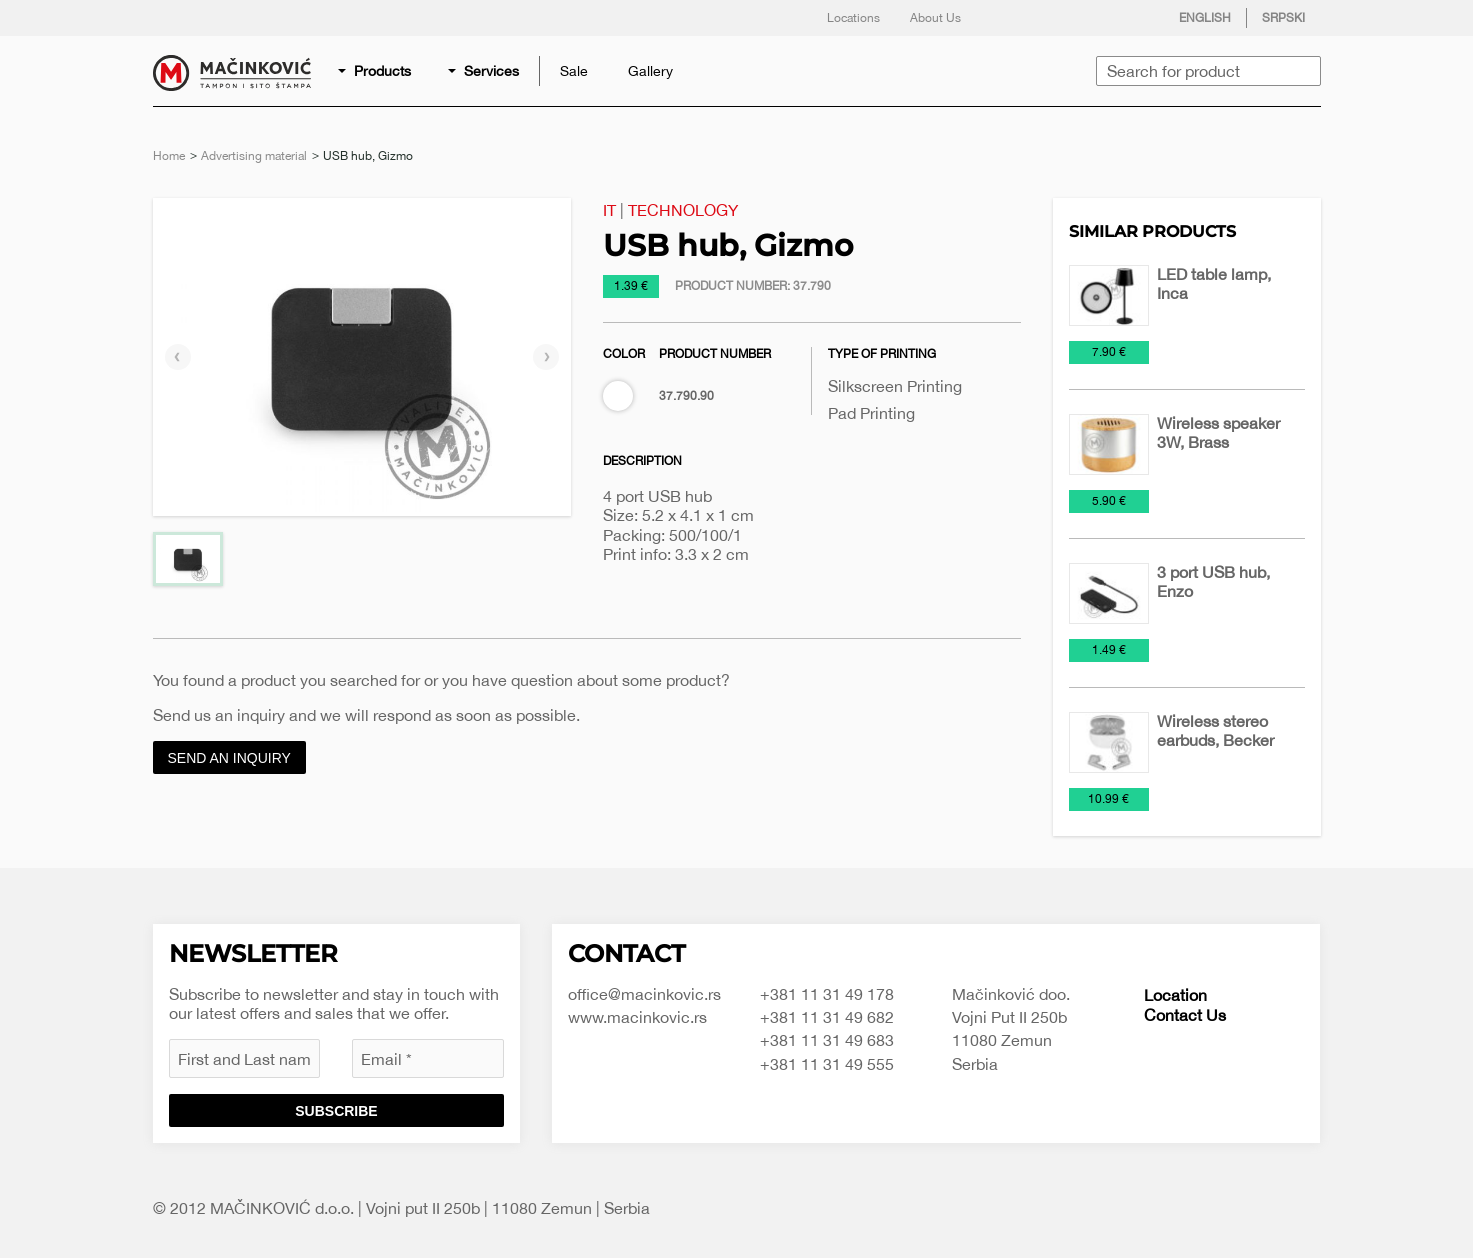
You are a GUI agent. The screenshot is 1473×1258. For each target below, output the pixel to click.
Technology (683, 210)
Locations (853, 18)
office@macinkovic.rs (644, 994)
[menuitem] (376, 71)
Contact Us (1185, 1015)
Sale (574, 71)
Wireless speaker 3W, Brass (1218, 432)
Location (1175, 995)
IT (609, 210)
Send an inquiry (229, 758)
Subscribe (336, 1111)
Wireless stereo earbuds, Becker (1215, 730)
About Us (935, 18)
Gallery (650, 71)
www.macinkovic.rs (637, 1017)
